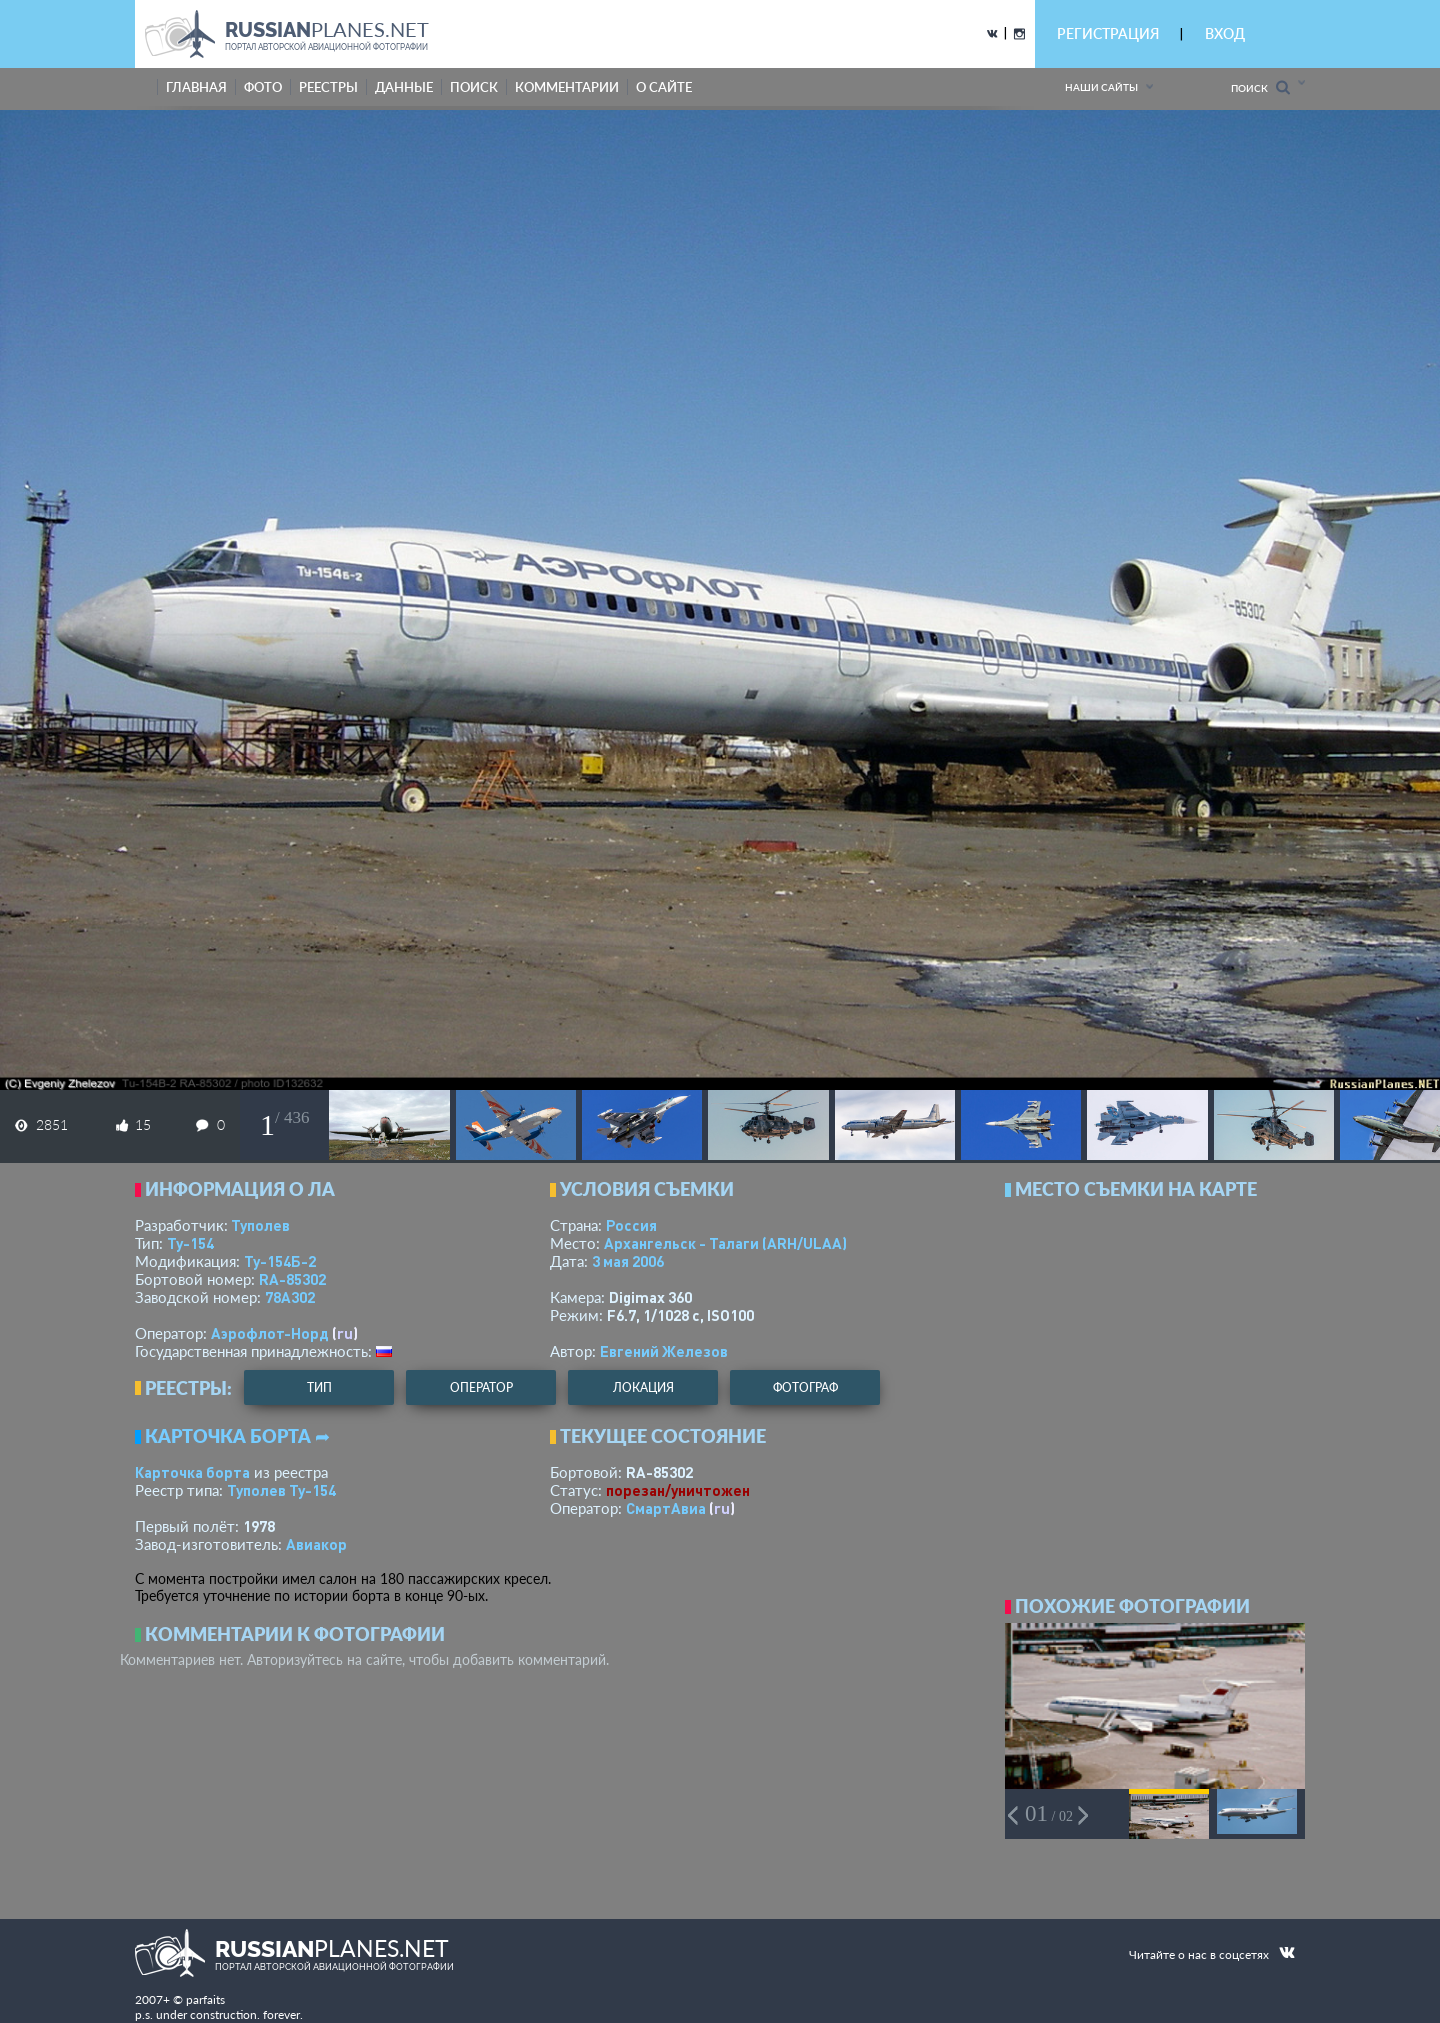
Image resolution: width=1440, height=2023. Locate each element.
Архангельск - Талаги (725, 1243)
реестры (328, 87)
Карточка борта (192, 1472)
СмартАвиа (666, 1508)
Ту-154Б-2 (280, 1261)
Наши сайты (1101, 87)
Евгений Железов (664, 1351)
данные (404, 87)
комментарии (567, 87)
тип (319, 1387)
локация (643, 1387)
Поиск (1260, 87)
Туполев (260, 1225)
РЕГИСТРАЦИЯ (1108, 33)
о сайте (664, 87)
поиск (474, 87)
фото (263, 87)
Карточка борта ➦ (237, 1436)
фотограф (805, 1387)
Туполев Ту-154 (281, 1490)
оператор (481, 1387)
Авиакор (316, 1544)
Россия (631, 1225)
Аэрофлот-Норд (270, 1333)
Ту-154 (190, 1243)
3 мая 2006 (628, 1261)
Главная (196, 87)
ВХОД (1225, 33)
